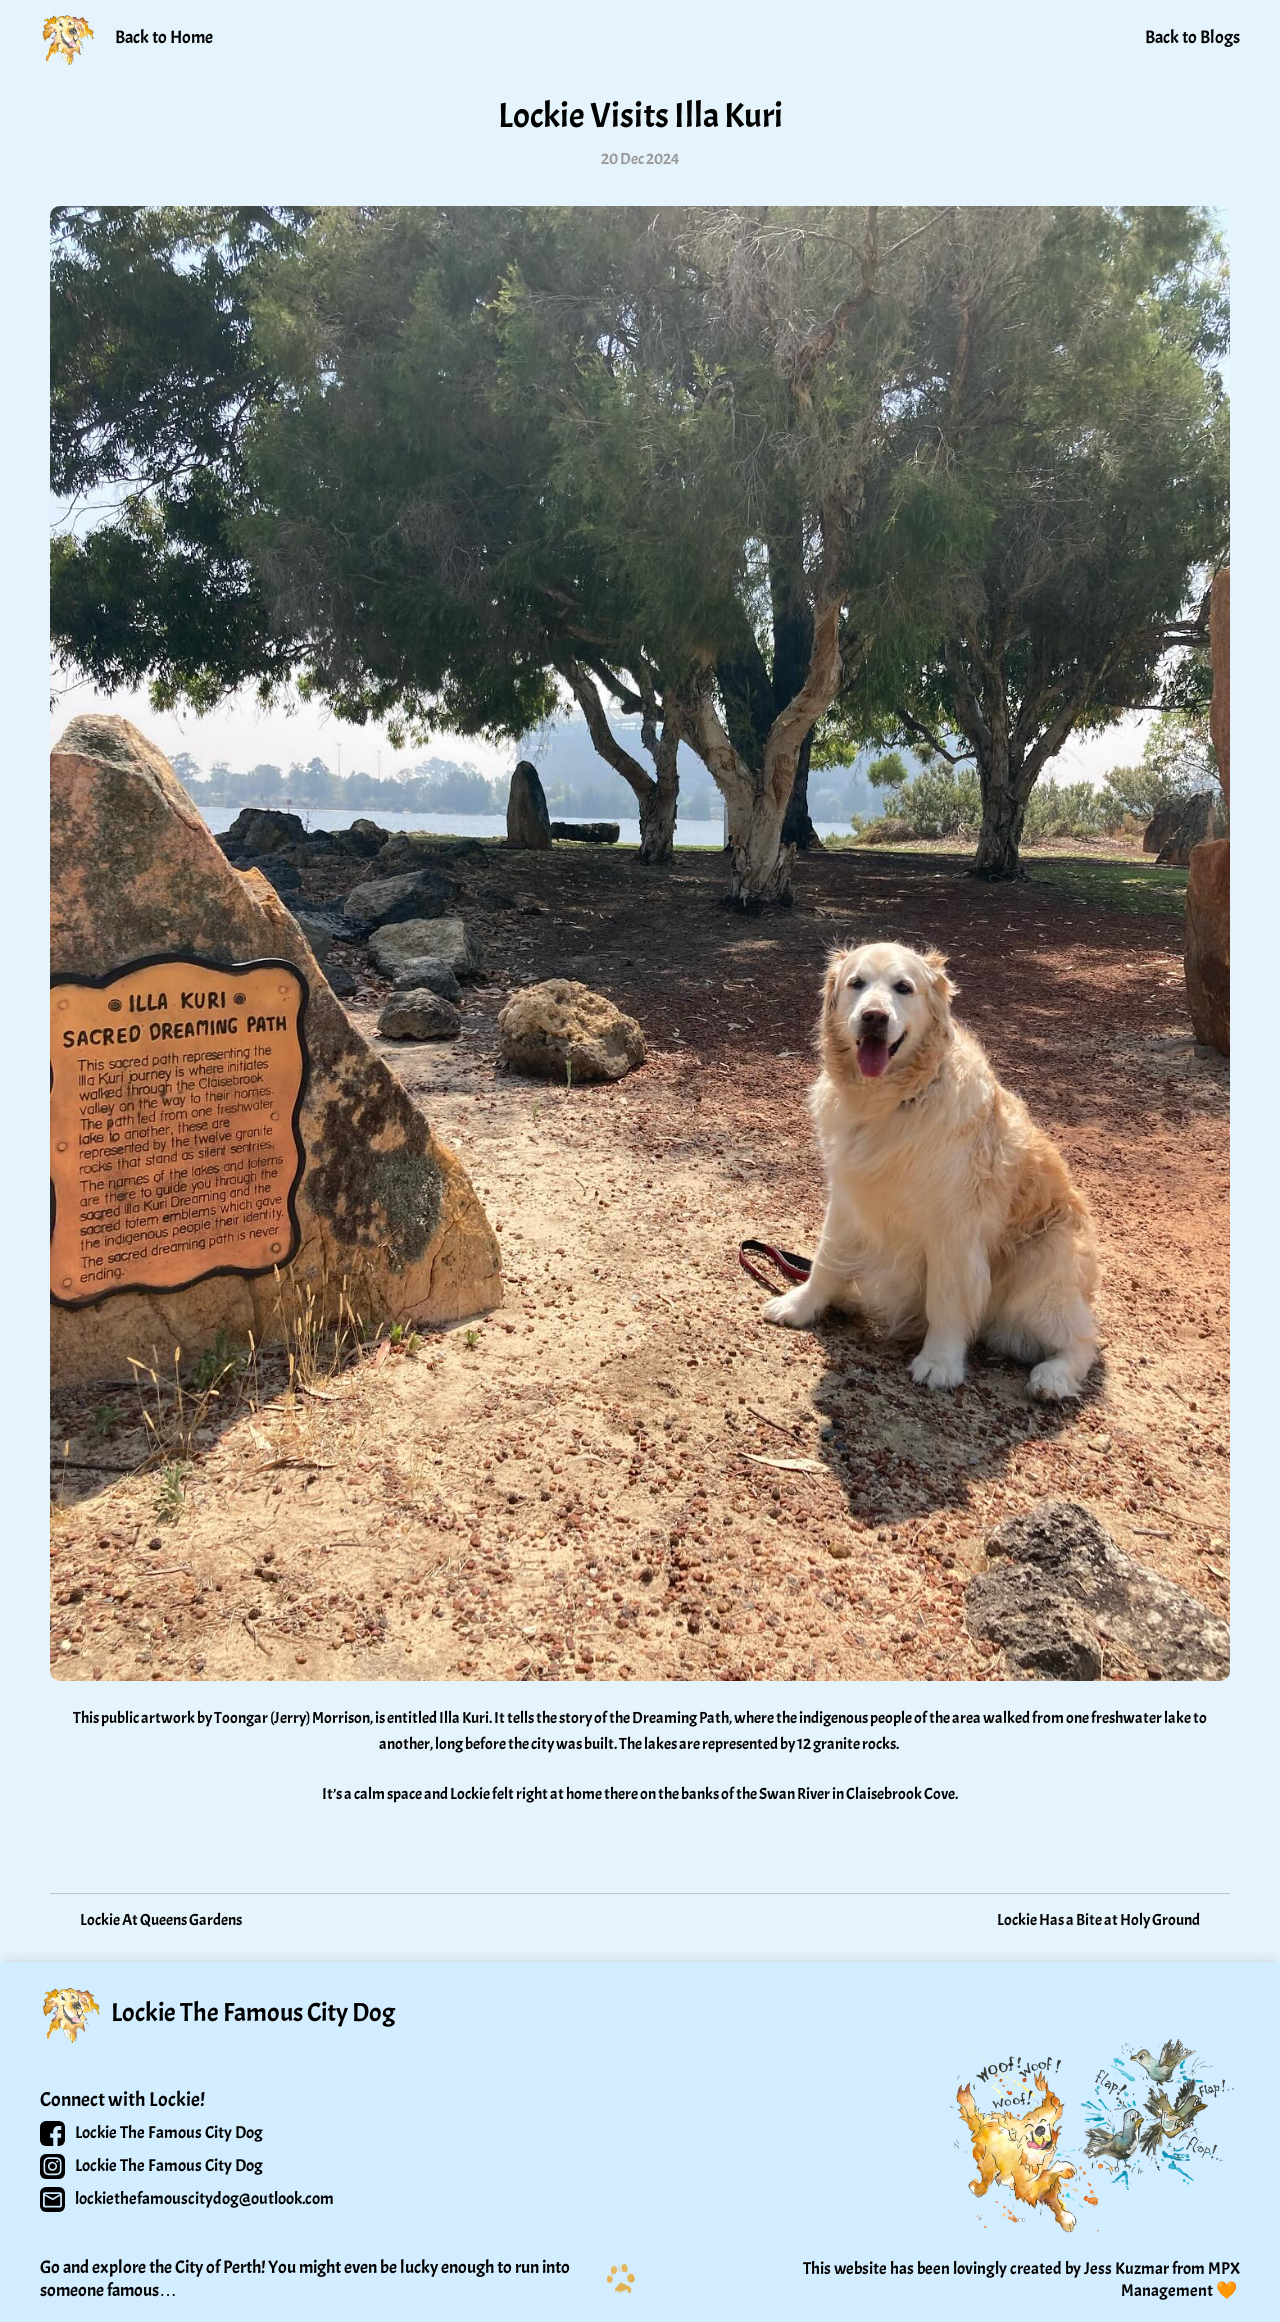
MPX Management (1182, 2279)
